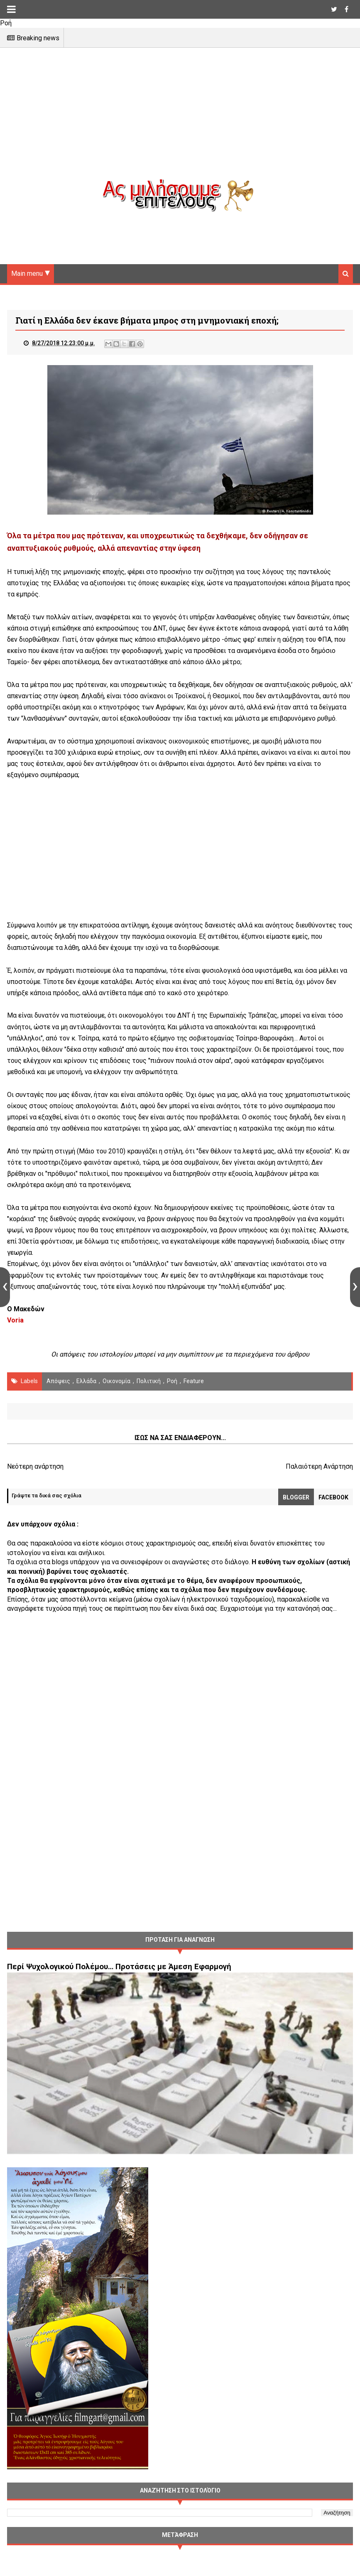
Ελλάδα (86, 1382)
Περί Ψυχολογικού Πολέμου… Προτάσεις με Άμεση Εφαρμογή (119, 1967)
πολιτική (149, 1382)
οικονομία (116, 1382)
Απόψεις (58, 1382)
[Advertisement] (180, 120)
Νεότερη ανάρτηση (35, 1468)
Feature (194, 1382)
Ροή (172, 1382)
